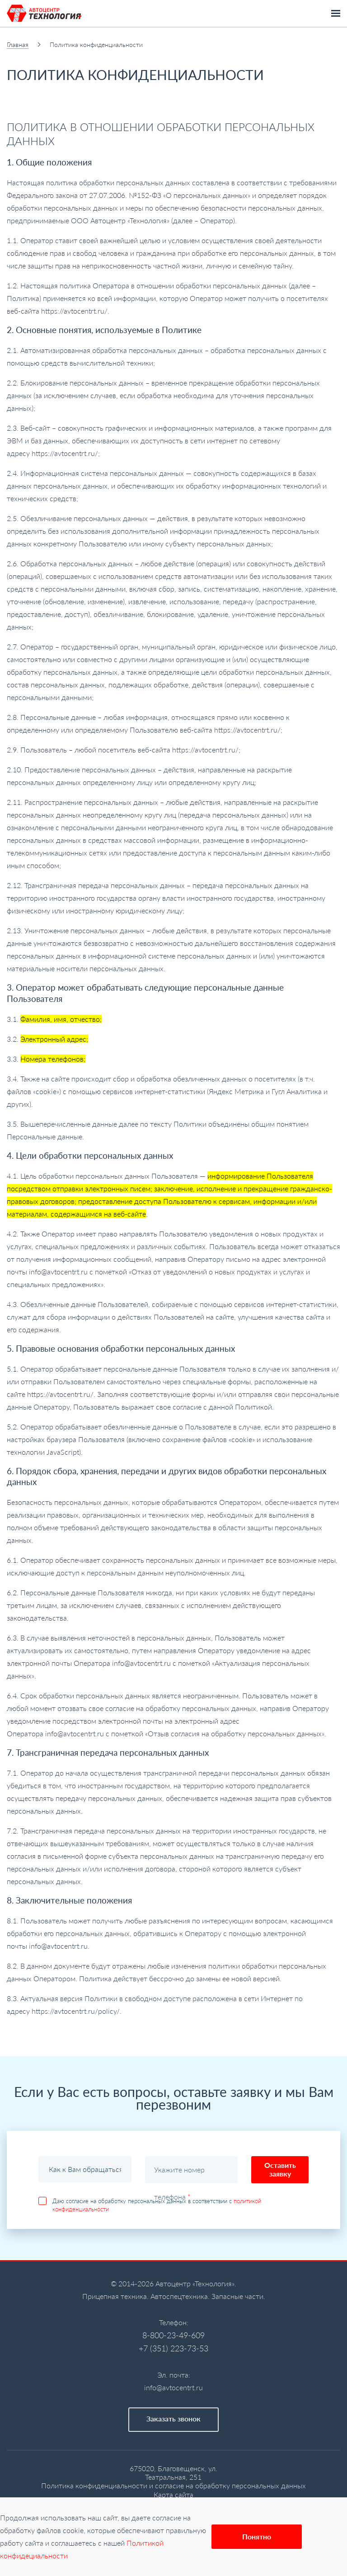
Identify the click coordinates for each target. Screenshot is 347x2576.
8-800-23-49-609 (173, 2335)
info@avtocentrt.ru (173, 2387)
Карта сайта (173, 2494)
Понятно (256, 2536)
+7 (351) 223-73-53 (173, 2348)
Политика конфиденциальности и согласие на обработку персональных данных (173, 2485)
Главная (17, 44)
